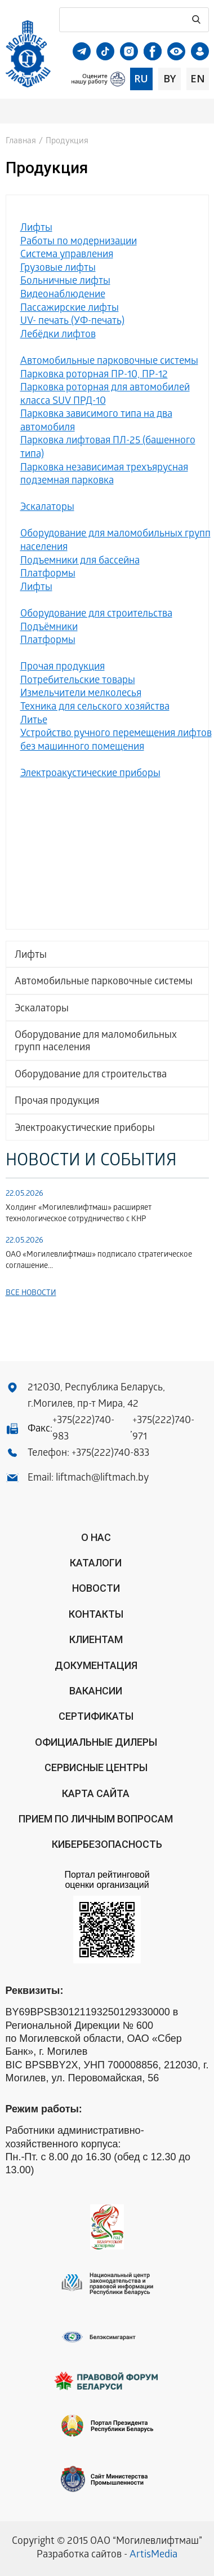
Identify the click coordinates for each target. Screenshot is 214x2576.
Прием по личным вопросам (96, 1819)
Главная (21, 141)
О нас (96, 1537)
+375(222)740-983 (83, 1429)
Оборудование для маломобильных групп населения (96, 1042)
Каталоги (96, 1563)
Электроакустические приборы (85, 1129)
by (169, 78)
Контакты (96, 1614)
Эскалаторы (42, 1009)
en (197, 78)
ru (141, 78)
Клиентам (96, 1639)
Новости (96, 1588)
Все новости (31, 1293)
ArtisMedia (153, 2555)
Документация (96, 1665)
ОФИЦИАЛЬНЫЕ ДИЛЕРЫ (96, 1742)
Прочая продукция (57, 1102)
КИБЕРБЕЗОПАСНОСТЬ (107, 1844)
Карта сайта (96, 1793)
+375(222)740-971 (163, 1429)
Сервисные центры (96, 1767)
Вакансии (95, 1691)
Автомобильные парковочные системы (104, 982)
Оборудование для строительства (91, 1075)
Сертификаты (96, 1716)
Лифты (31, 956)
